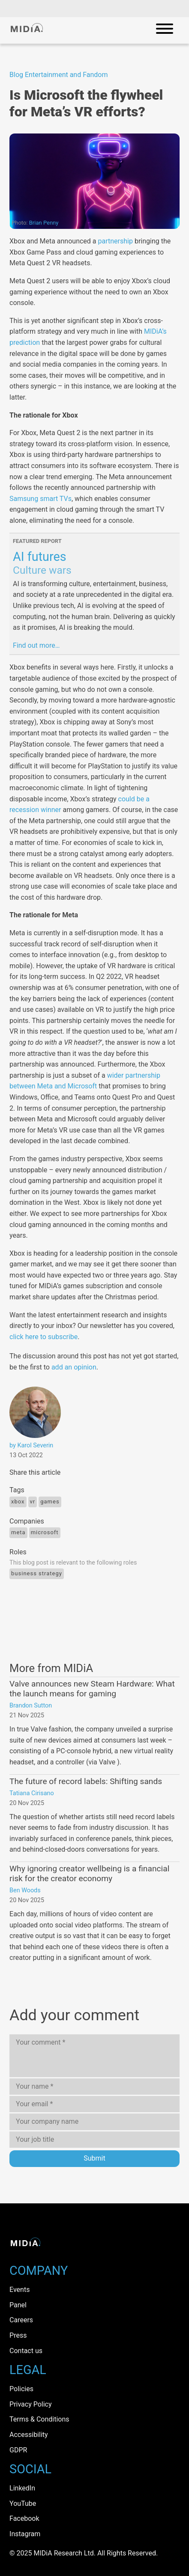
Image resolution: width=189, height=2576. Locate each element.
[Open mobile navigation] (165, 30)
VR (33, 1501)
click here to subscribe (43, 1337)
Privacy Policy (30, 2404)
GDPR (18, 2450)
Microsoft (45, 1532)
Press (18, 2335)
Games (49, 1501)
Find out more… (36, 645)
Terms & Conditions (39, 2419)
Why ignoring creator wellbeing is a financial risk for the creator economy (89, 1873)
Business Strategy (36, 1573)
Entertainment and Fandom (66, 75)
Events (19, 2289)
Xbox (17, 1501)
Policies (21, 2389)
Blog (16, 75)
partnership (115, 241)
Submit (94, 2158)
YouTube (22, 2503)
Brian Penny (44, 222)
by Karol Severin (31, 1445)
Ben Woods (25, 1890)
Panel (18, 2305)
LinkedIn (22, 2488)
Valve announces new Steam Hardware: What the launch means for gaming (92, 1689)
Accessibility (28, 2435)
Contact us (25, 2351)
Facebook (24, 2518)
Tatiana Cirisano (31, 1793)
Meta (18, 1532)
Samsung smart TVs (40, 499)
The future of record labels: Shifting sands (85, 1781)
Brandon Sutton (30, 1705)
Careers (21, 2320)
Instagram (24, 2534)
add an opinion (73, 1367)
